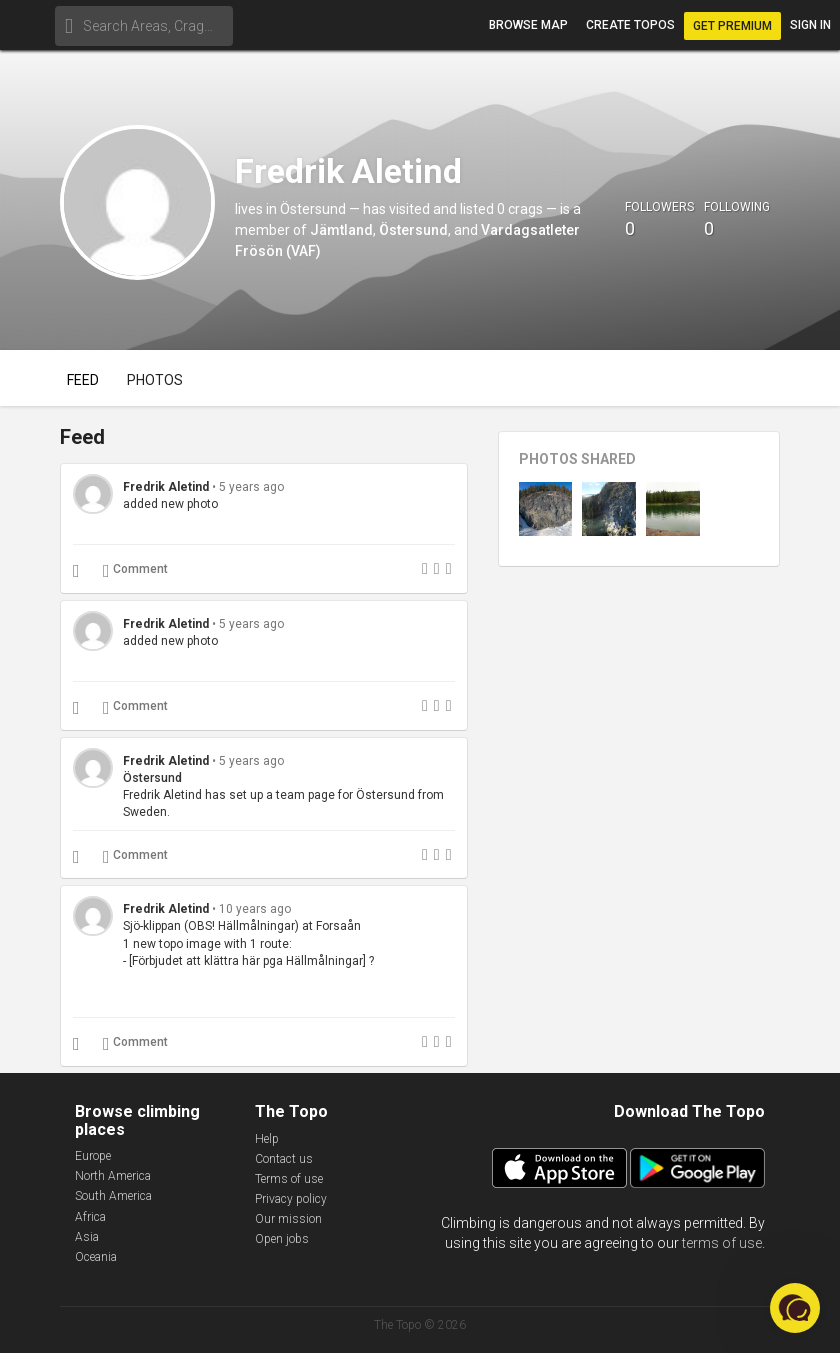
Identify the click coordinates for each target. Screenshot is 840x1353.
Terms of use (289, 1179)
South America (113, 1196)
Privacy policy (291, 1199)
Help (267, 1139)
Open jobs (282, 1239)
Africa (90, 1217)
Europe (93, 1156)
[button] (795, 1308)
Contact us (284, 1159)
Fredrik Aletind (166, 487)
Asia (87, 1237)
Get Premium (732, 26)
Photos (155, 380)
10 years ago (255, 909)
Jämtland (341, 230)
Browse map (528, 25)
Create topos (630, 25)
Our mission (288, 1219)
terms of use (722, 1243)
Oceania (96, 1257)
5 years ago (251, 487)
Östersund (413, 230)
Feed (83, 380)
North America (113, 1176)
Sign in (810, 25)
